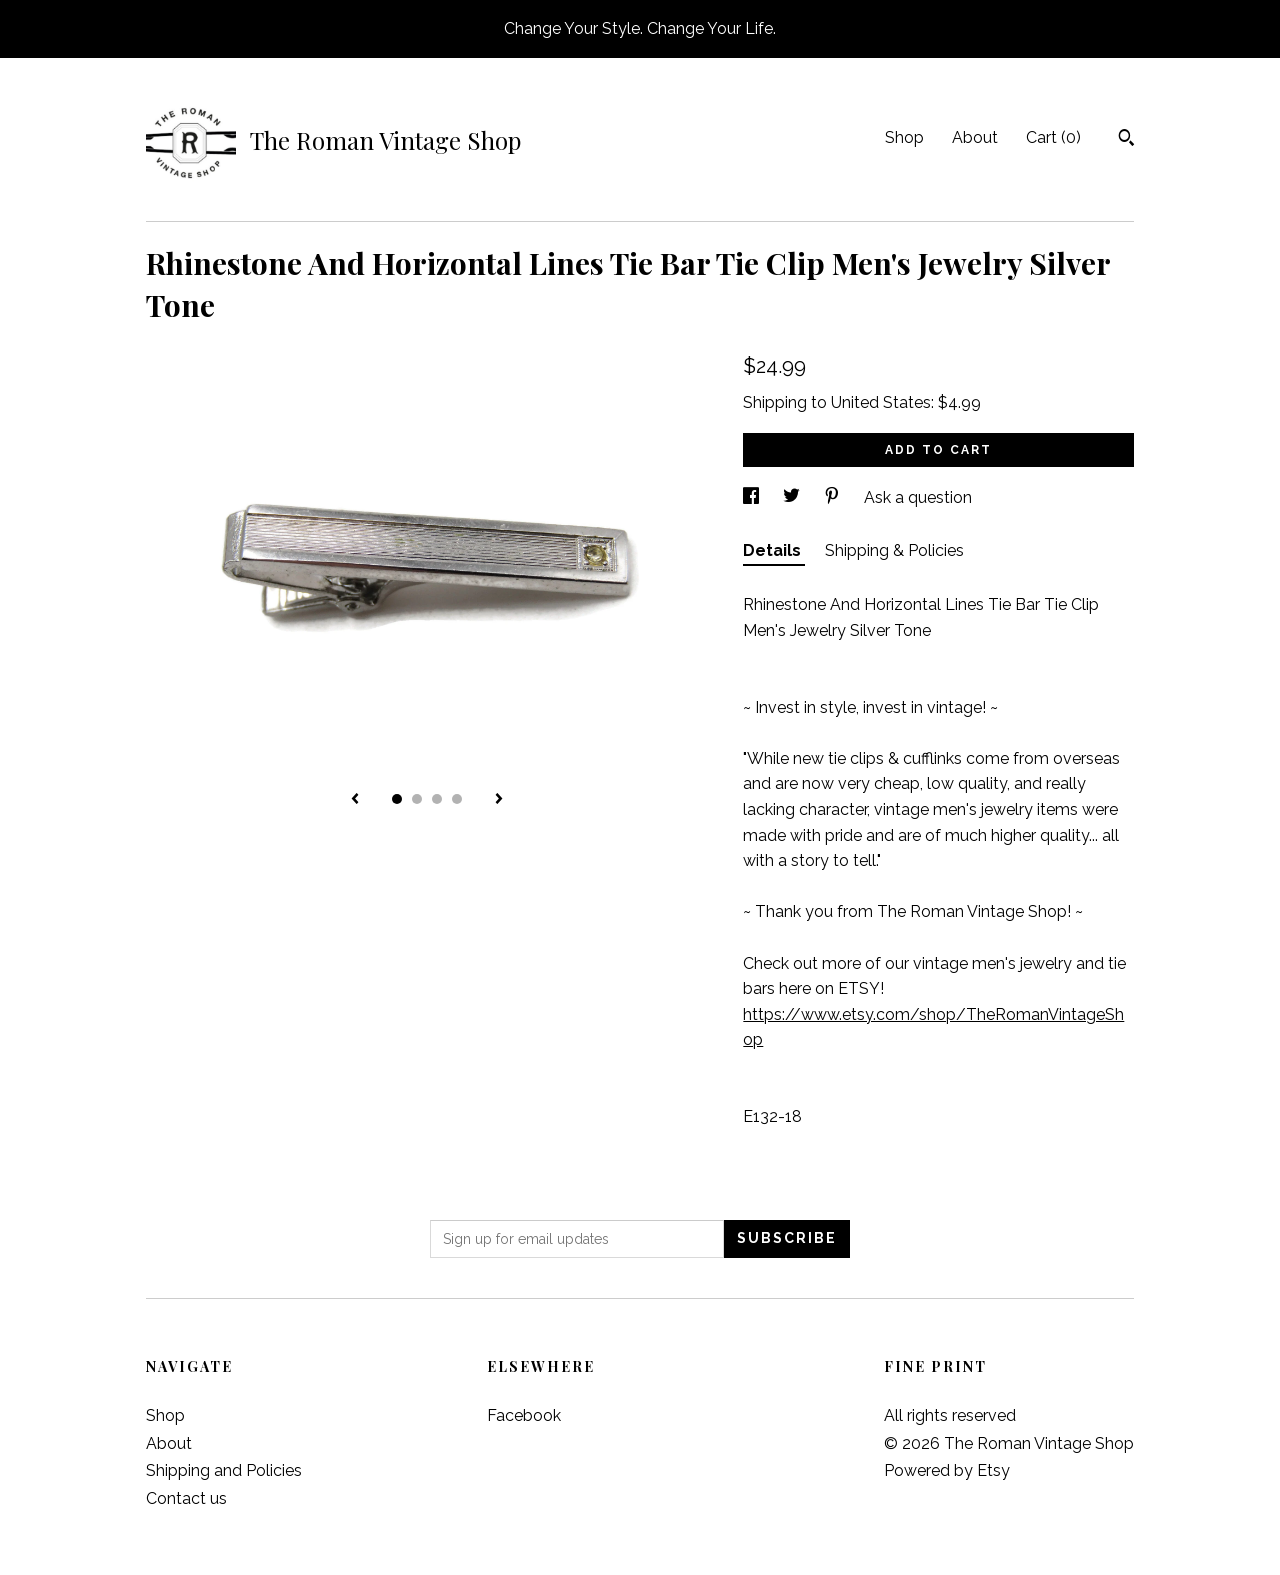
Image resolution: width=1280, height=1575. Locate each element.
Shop (904, 137)
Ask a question (918, 497)
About (975, 137)
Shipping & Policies (894, 550)
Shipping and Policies (224, 1470)
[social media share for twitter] (793, 497)
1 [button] (397, 799)
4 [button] (457, 799)
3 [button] (437, 799)
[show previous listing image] (355, 800)
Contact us (186, 1498)
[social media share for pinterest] (834, 497)
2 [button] (417, 799)
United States (881, 402)
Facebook (524, 1415)
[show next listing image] (499, 800)
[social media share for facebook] (753, 497)
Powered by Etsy (947, 1470)
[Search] (1126, 140)
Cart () (1053, 137)
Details (774, 550)
